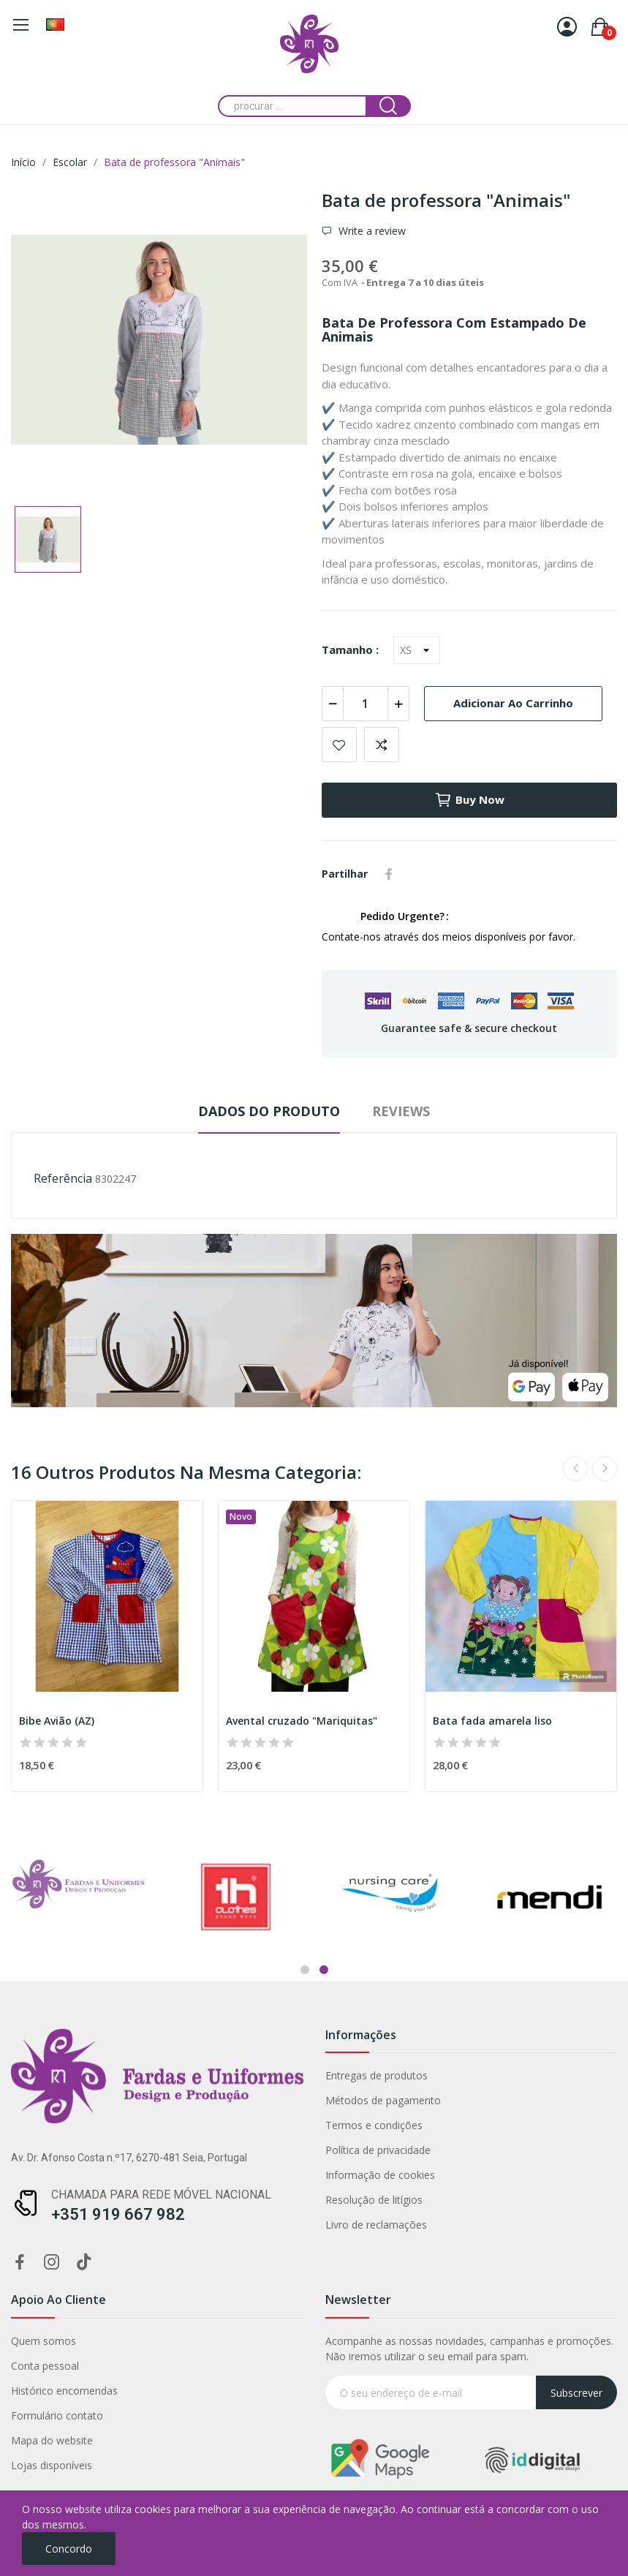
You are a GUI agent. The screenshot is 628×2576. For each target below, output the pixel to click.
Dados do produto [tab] (269, 1111)
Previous (575, 1468)
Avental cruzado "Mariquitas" (301, 1721)
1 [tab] (304, 1969)
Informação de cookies (180, 2175)
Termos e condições (174, 2125)
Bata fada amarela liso (492, 1721)
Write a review (371, 231)
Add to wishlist (339, 744)
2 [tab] (323, 1969)
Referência (63, 1178)
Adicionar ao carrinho (513, 703)
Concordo (68, 2549)
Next (604, 1468)
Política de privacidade (178, 2150)
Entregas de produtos (177, 2075)
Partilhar (389, 874)
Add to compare (381, 744)
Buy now (469, 800)
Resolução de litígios (174, 2200)
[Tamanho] (416, 650)
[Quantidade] (365, 703)
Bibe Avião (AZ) (56, 1721)
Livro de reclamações (176, 2225)
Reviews (401, 1111)
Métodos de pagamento (183, 2100)
